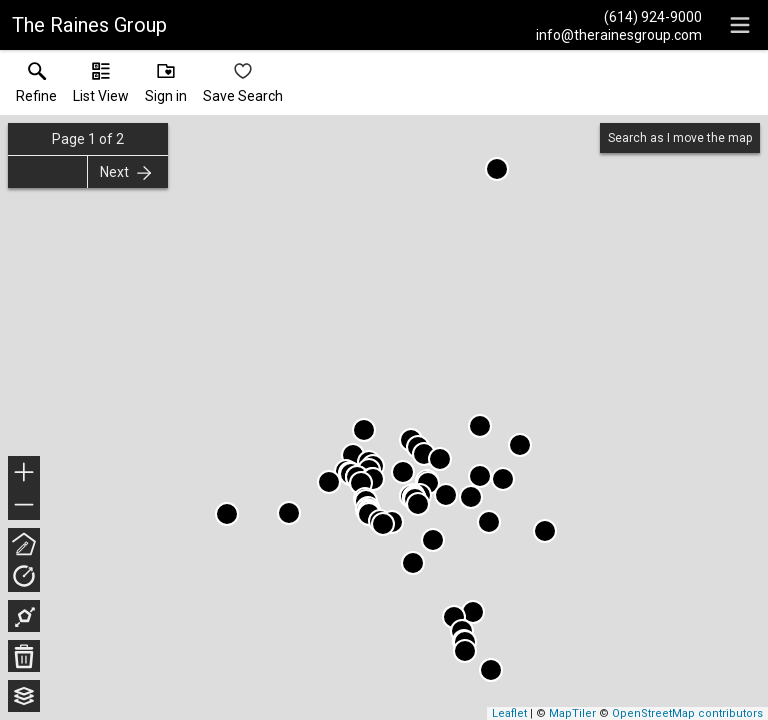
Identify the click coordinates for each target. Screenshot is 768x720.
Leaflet (509, 713)
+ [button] (24, 474)
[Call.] (619, 16)
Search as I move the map (680, 138)
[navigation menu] (740, 25)
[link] (36, 87)
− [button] (24, 505)
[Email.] (619, 34)
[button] (101, 87)
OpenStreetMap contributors (687, 713)
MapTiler (572, 713)
